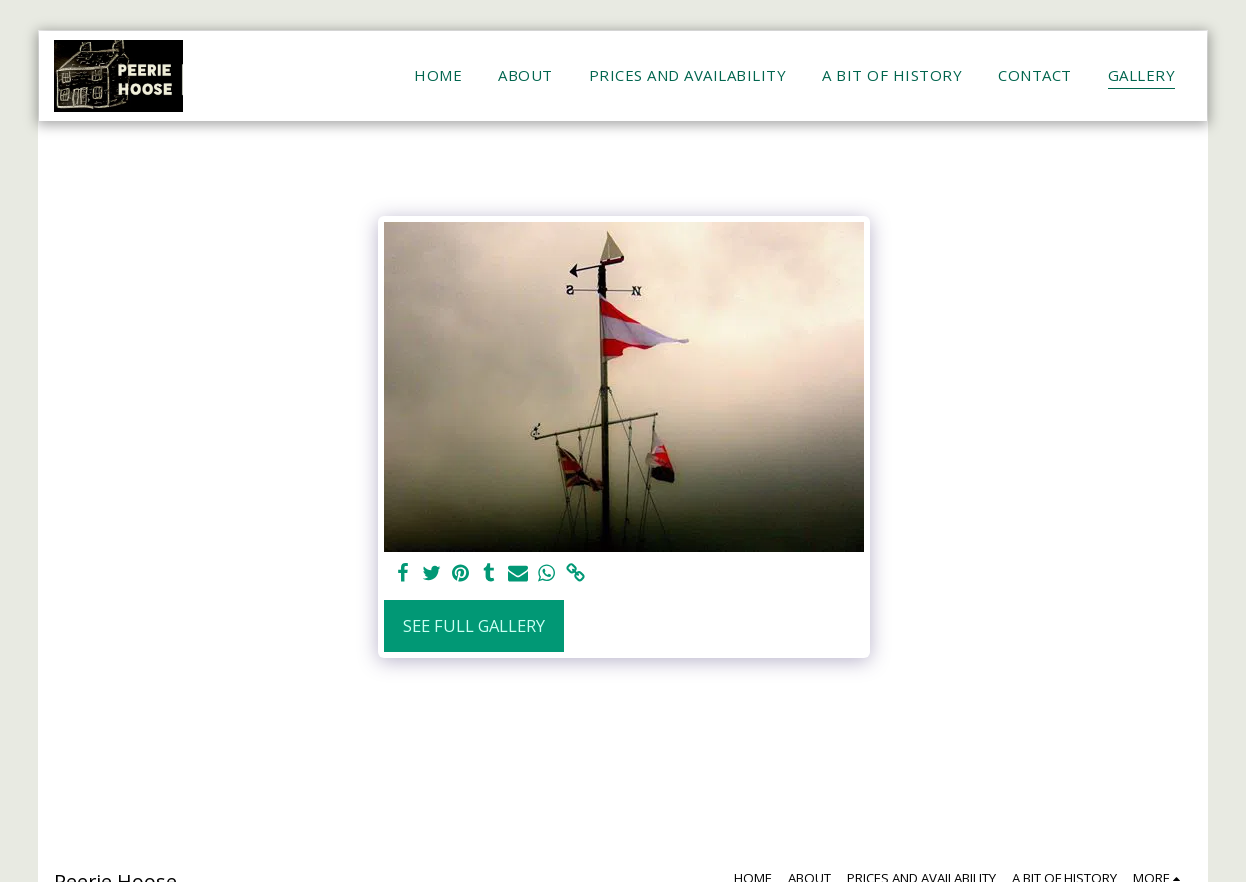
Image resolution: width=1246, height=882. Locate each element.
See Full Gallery (474, 625)
